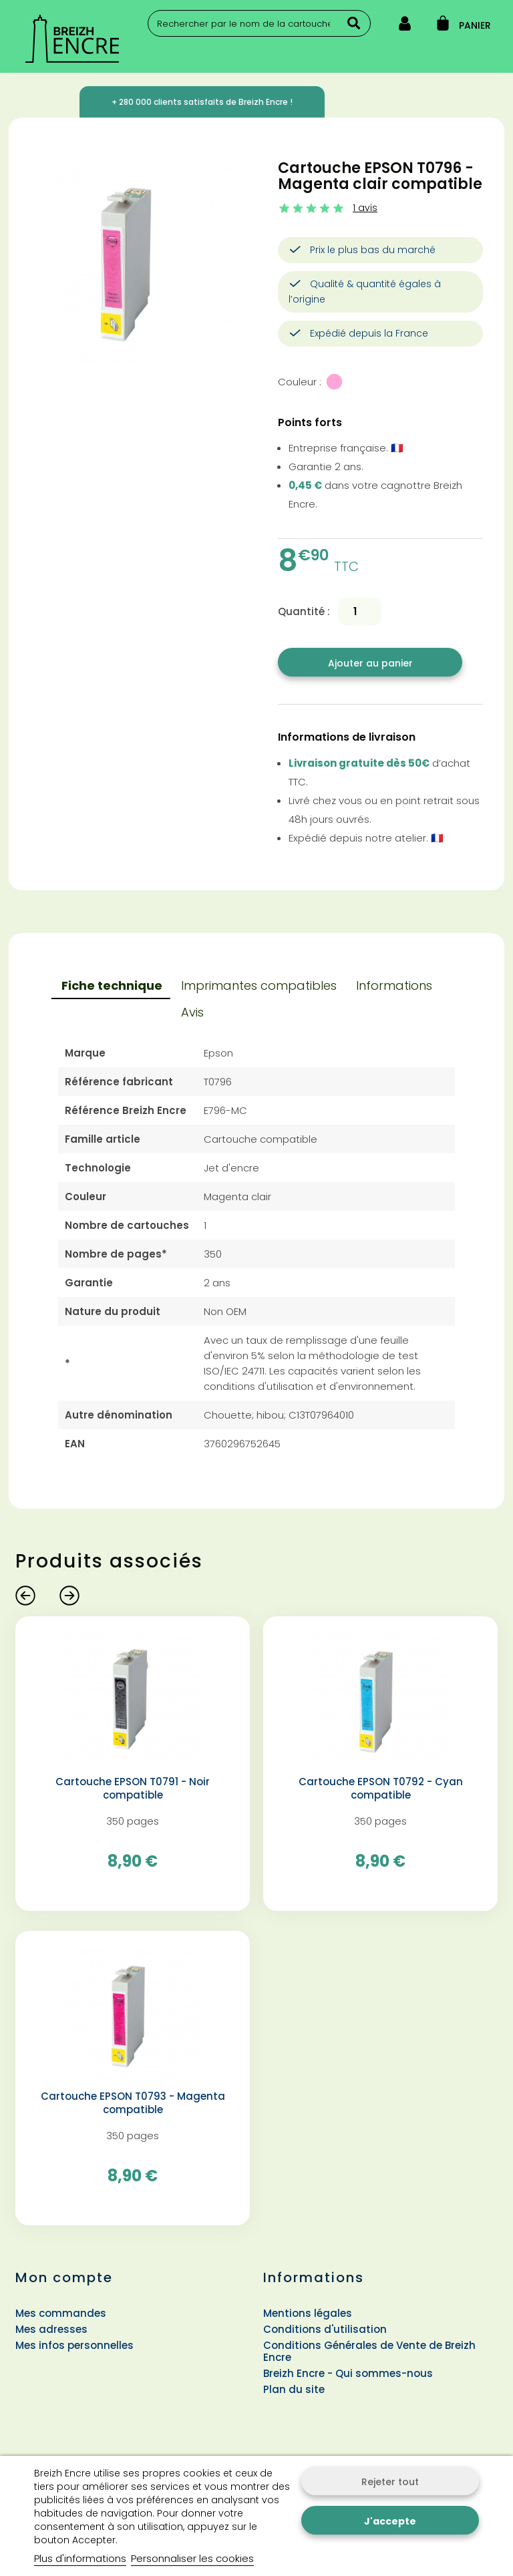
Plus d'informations (80, 2558)
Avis (192, 1012)
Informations (394, 985)
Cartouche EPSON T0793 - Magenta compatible (133, 2103)
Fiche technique (111, 985)
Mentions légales (307, 2313)
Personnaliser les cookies (192, 2558)
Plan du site (294, 2389)
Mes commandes (60, 2313)
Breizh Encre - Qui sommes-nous (348, 2373)
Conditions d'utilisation (325, 2329)
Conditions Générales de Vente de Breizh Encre (369, 2351)
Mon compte (64, 2277)
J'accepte (390, 2521)
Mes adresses (51, 2329)
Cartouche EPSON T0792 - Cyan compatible (381, 1788)
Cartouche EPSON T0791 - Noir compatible (132, 1788)
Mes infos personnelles (74, 2345)
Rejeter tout (390, 2482)
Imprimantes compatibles (259, 985)
